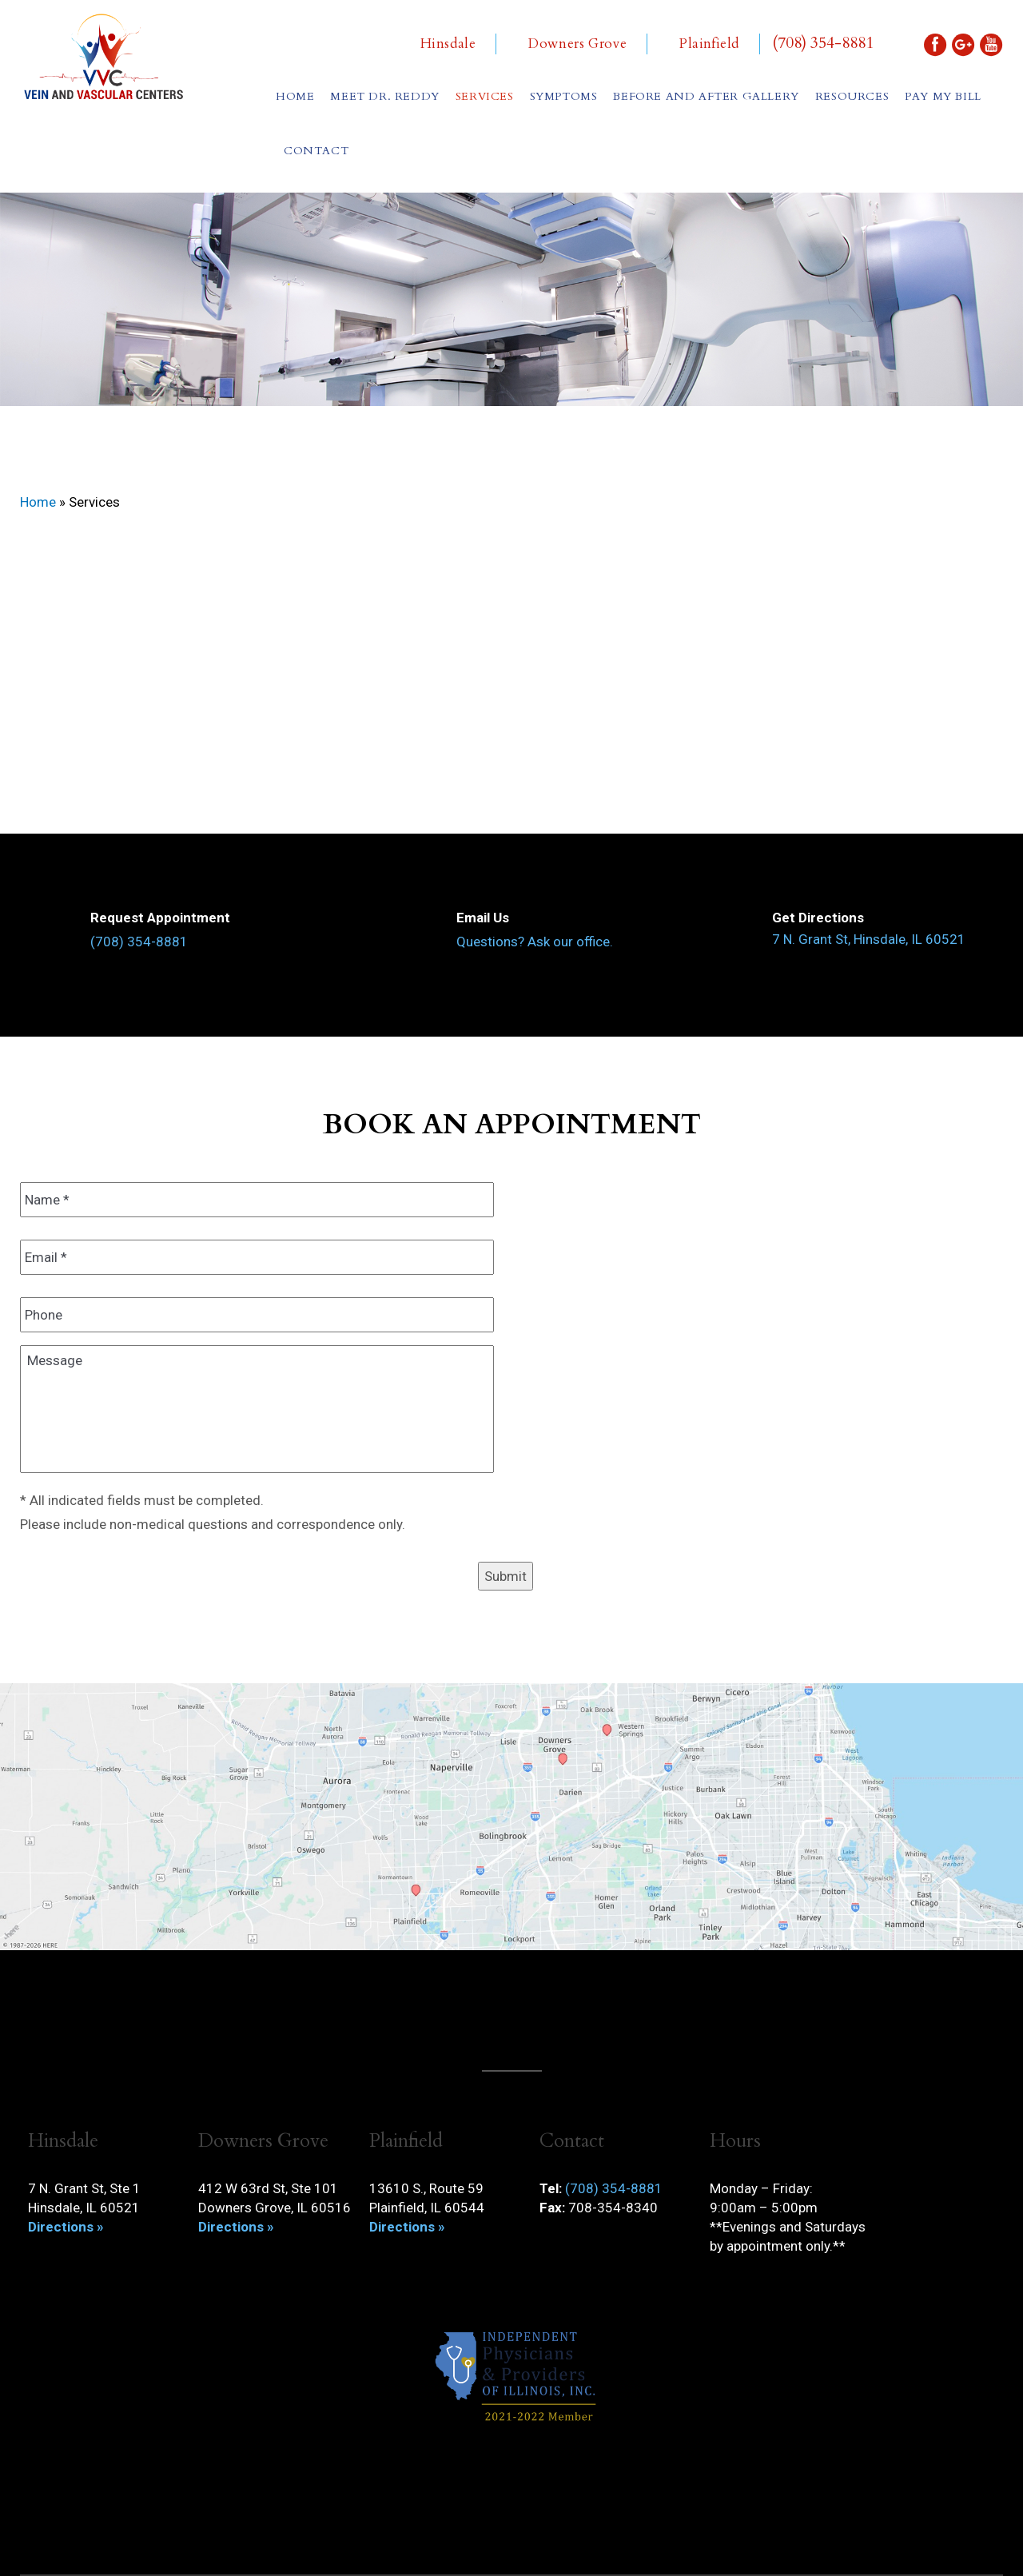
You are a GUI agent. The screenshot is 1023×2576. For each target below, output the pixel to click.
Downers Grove (577, 43)
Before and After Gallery (705, 96)
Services (485, 96)
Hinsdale (448, 43)
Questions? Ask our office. (534, 942)
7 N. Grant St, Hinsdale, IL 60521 (868, 939)
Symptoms (564, 96)
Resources (852, 96)
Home (295, 96)
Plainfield (709, 43)
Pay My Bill (943, 96)
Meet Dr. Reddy (384, 96)
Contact (316, 150)
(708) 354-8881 (823, 43)
